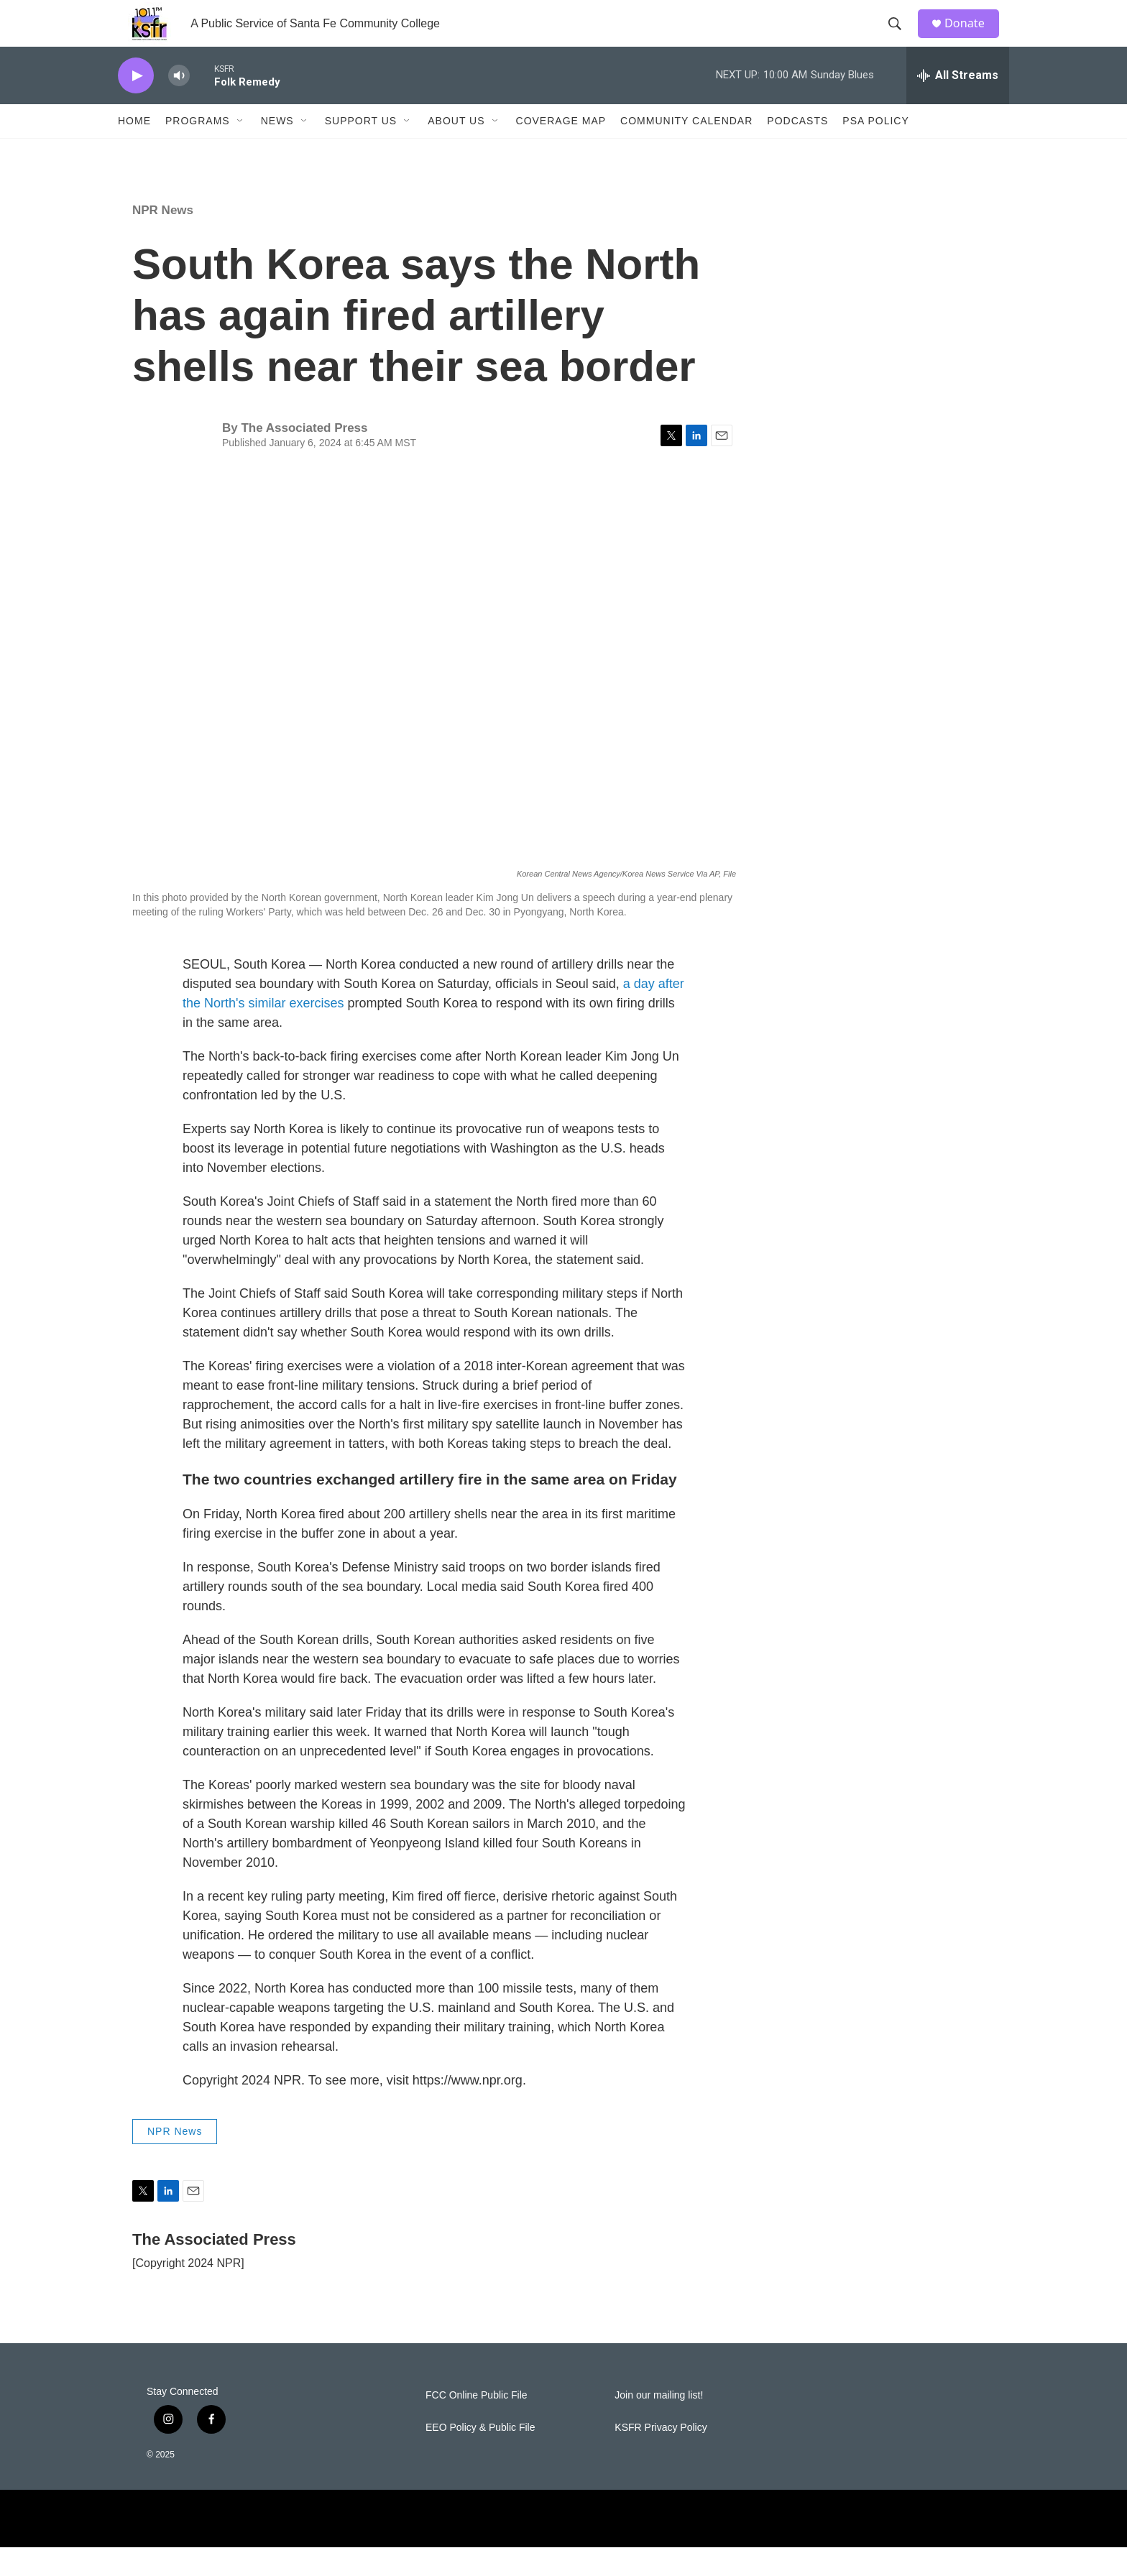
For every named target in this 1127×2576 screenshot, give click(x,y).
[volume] (179, 104)
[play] (135, 104)
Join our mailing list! (659, 2424)
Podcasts (797, 149)
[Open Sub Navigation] (241, 149)
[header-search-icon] (900, 38)
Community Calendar (686, 149)
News (277, 149)
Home (134, 149)
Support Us (361, 149)
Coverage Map (561, 149)
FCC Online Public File (477, 2424)
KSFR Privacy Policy (661, 2456)
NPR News (162, 239)
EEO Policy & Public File (480, 2456)
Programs (197, 149)
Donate (972, 37)
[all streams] (957, 104)
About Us (456, 149)
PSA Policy (875, 149)
